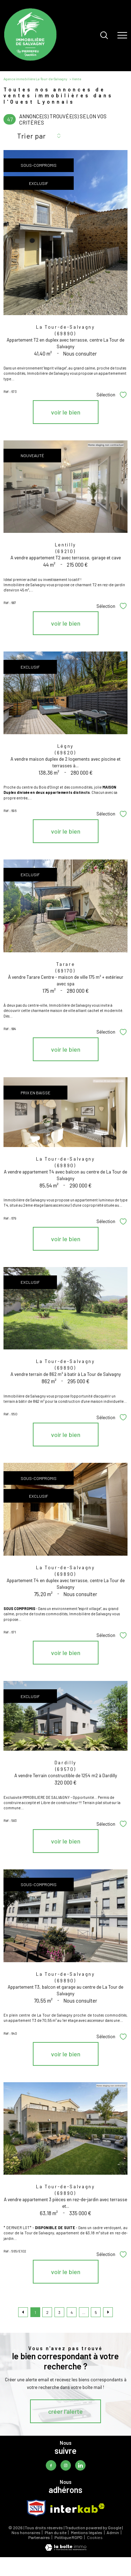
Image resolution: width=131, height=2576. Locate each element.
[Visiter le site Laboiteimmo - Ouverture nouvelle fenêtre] (65, 2549)
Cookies (95, 2537)
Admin (113, 2532)
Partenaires (39, 2537)
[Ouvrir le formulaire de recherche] (104, 35)
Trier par (31, 136)
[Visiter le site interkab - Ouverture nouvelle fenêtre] (77, 2508)
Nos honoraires (26, 2532)
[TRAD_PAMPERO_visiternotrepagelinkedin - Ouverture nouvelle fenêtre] (80, 2465)
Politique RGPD (68, 2537)
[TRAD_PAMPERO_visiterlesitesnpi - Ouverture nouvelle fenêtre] (36, 2508)
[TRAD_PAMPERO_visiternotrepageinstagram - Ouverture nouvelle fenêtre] (65, 2465)
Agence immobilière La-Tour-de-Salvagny (35, 79)
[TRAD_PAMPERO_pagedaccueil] (30, 59)
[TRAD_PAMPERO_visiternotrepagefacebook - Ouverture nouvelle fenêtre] (51, 2465)
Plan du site (55, 2532)
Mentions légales (86, 2532)
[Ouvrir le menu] (122, 35)
